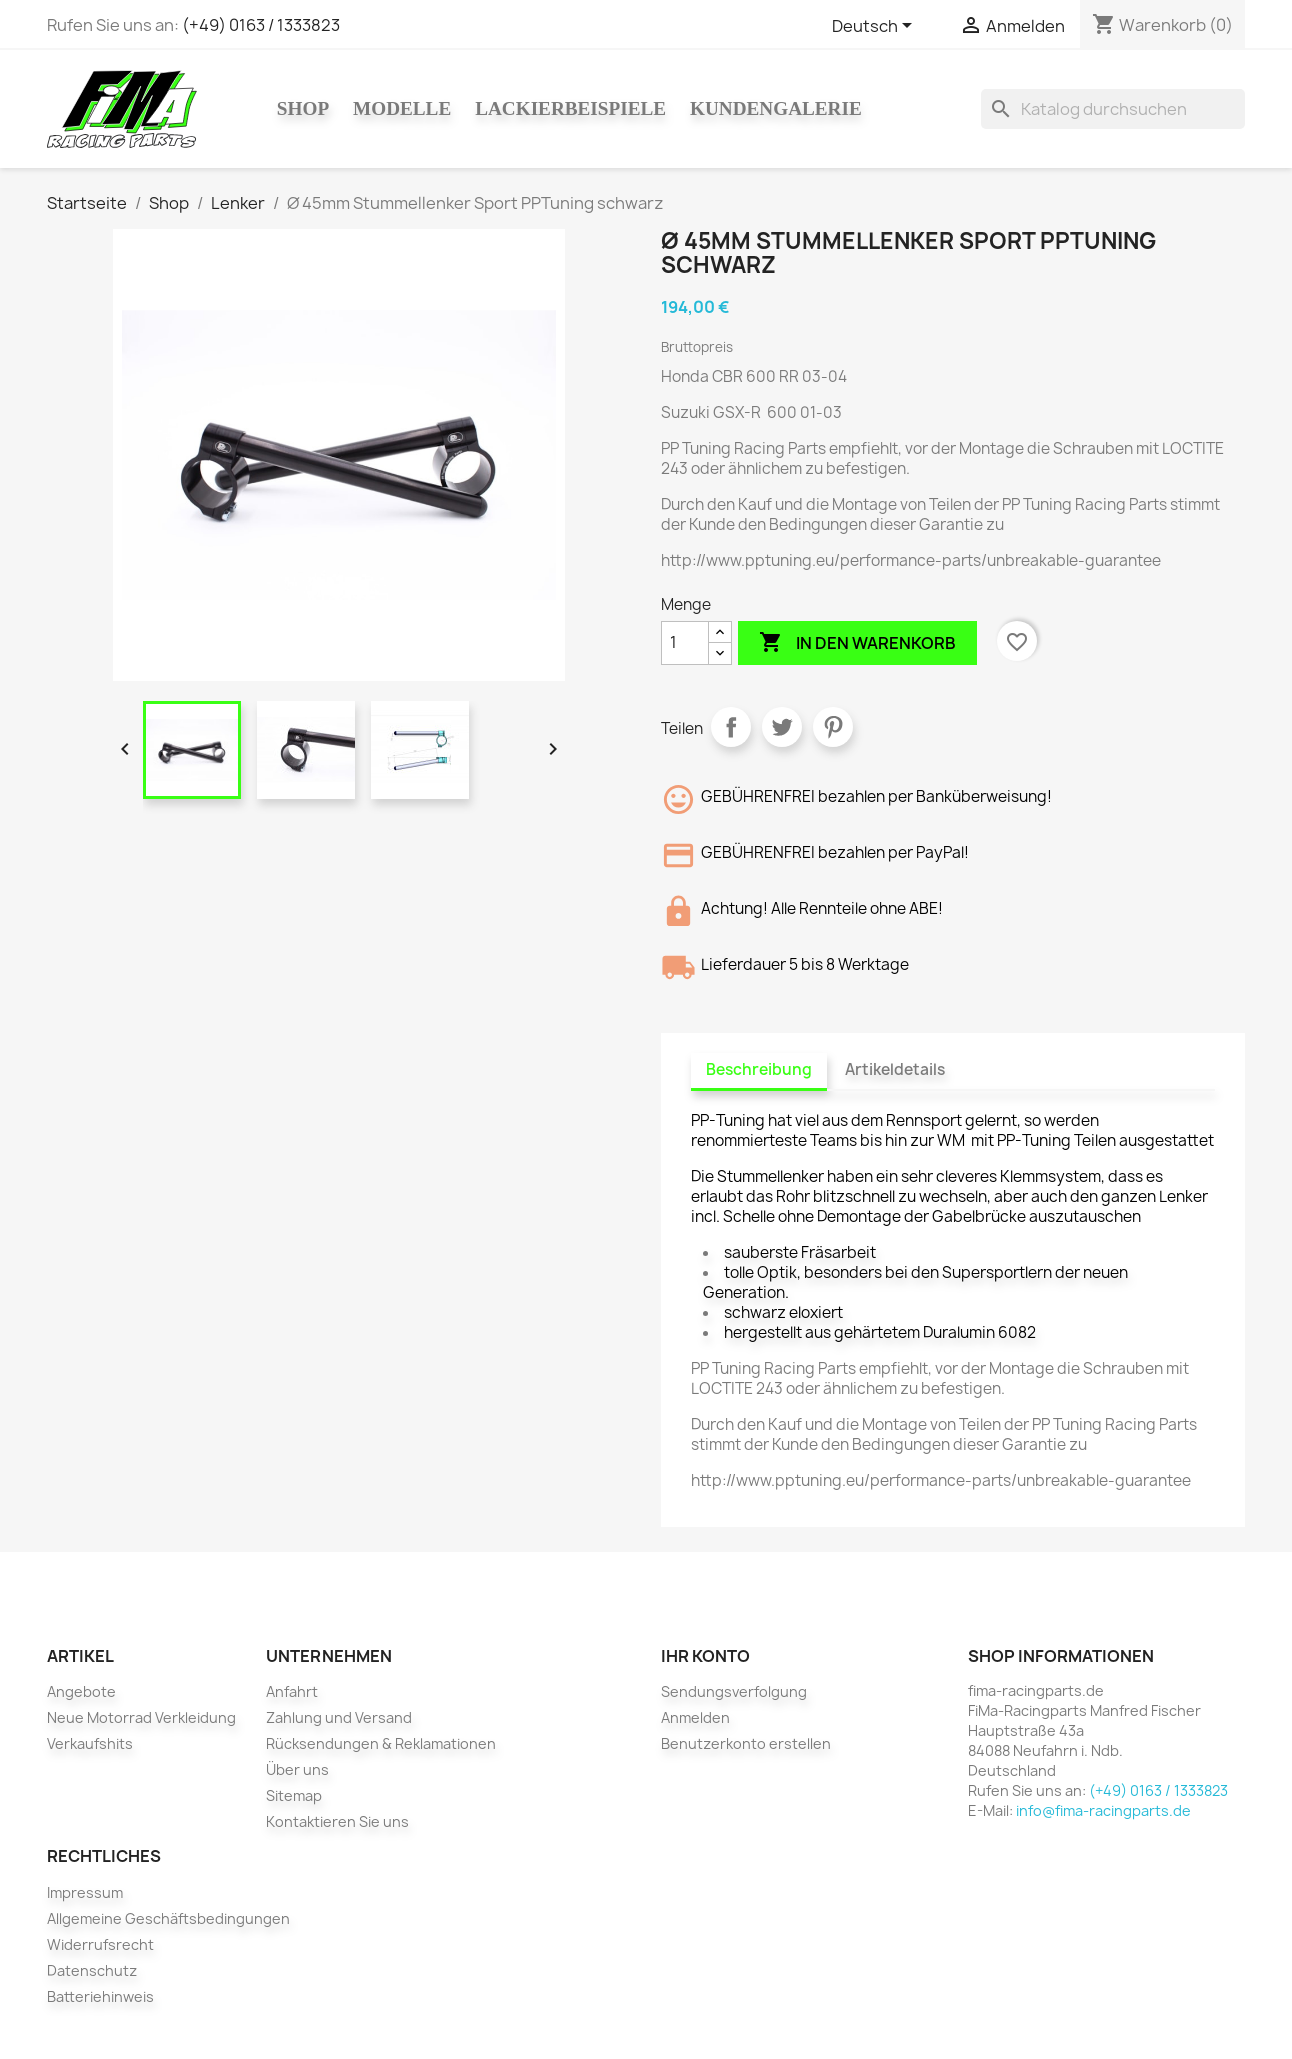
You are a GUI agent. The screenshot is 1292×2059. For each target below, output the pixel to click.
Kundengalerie (776, 108)
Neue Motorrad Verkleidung (141, 1717)
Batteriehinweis (100, 1996)
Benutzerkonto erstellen (746, 1743)
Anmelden (695, 1717)
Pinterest (833, 727)
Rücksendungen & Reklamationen (381, 1743)
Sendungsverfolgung (734, 1691)
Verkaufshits (90, 1743)
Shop (303, 108)
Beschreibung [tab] (759, 1069)
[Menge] (685, 643)
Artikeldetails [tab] (895, 1069)
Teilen (731, 727)
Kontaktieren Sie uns (337, 1821)
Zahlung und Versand (339, 1717)
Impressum (85, 1892)
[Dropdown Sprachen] (875, 27)
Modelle (402, 108)
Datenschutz (92, 1970)
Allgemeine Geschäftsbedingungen (168, 1918)
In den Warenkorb (857, 643)
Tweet (782, 727)
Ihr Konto (705, 1656)
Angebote (81, 1691)
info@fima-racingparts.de (1103, 1810)
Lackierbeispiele (570, 108)
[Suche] (1113, 109)
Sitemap (294, 1795)
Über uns (297, 1769)
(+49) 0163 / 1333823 (261, 25)
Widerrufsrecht (100, 1944)
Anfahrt (292, 1691)
